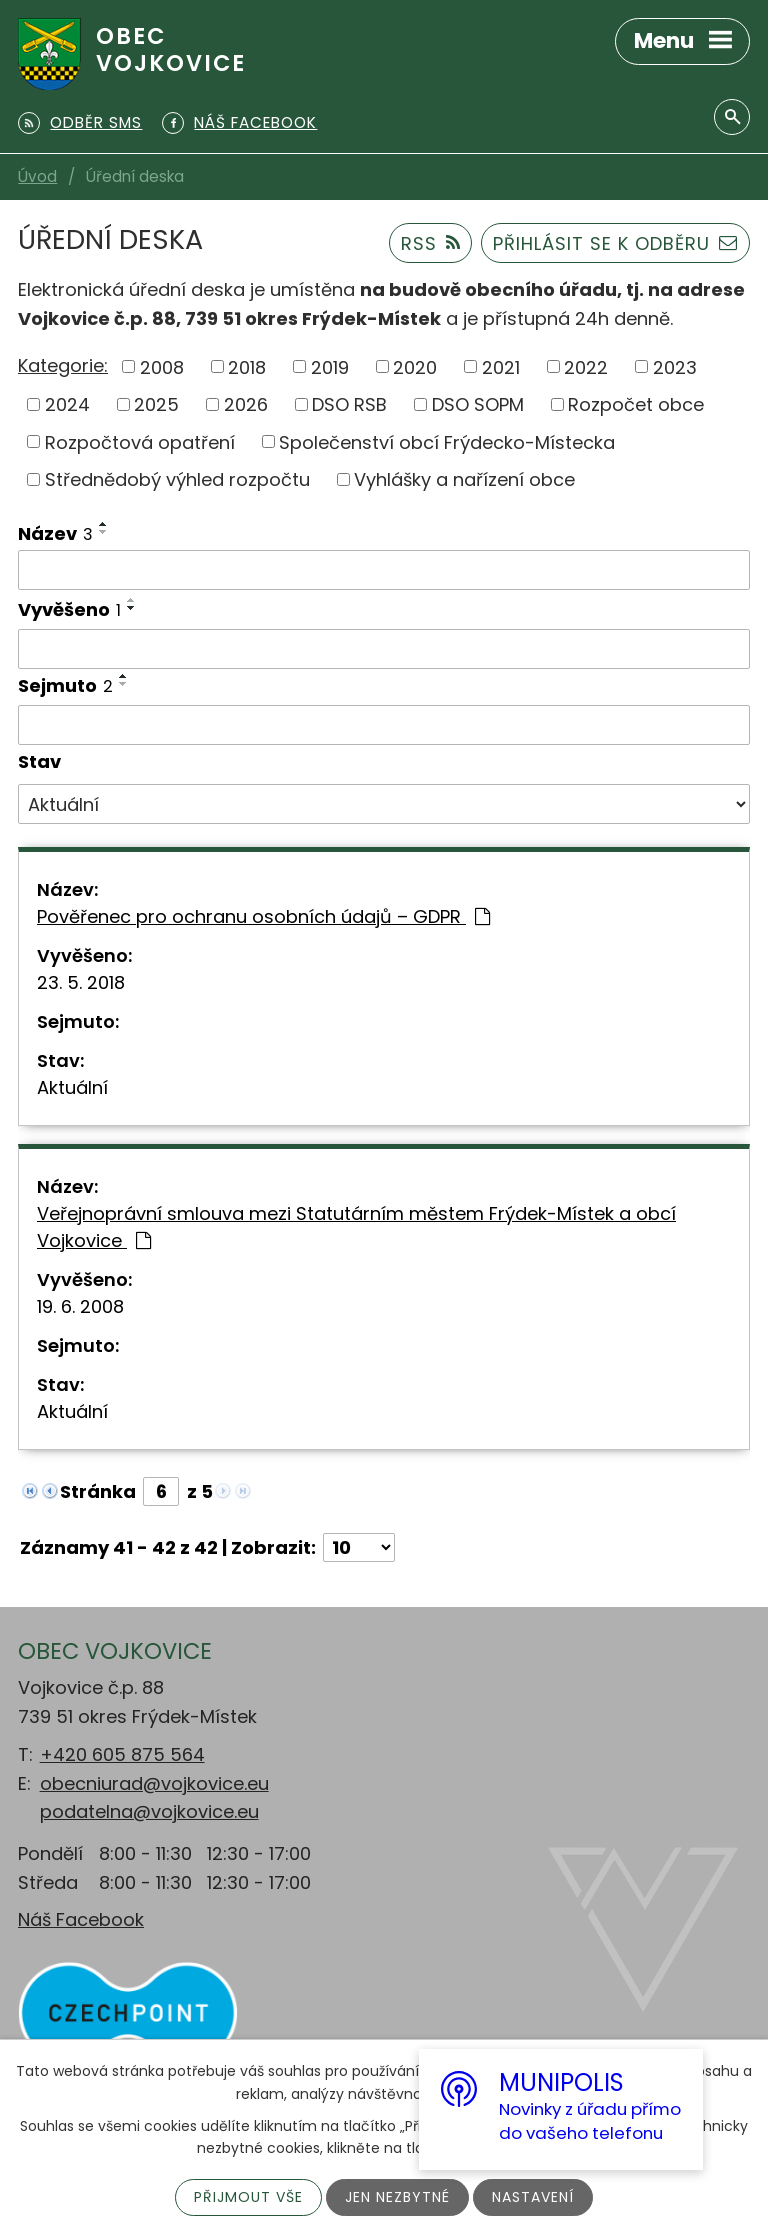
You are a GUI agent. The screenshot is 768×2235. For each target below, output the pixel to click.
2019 (330, 366)
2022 (586, 366)
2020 (415, 366)
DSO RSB (349, 404)
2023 (675, 366)
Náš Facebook (81, 1919)
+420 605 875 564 (122, 1754)
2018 (247, 366)
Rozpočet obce (636, 404)
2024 (67, 404)
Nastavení (533, 2197)
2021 (501, 366)
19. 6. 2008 (80, 1306)
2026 (246, 404)
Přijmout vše (248, 2197)
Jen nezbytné (397, 2197)
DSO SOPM (478, 404)
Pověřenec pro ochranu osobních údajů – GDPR (263, 916)
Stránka (98, 1491)
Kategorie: (63, 365)
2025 (156, 404)
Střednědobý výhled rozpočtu (177, 479)
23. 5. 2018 (81, 982)
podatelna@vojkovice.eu (149, 1811)
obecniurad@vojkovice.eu (154, 1783)
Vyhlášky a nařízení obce (464, 479)
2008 (162, 366)
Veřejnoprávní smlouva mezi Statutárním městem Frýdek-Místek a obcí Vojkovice (356, 1227)
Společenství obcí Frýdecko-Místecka (447, 441)
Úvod (37, 176)
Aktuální (72, 1087)
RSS (431, 243)
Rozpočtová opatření (140, 441)
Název (55, 533)
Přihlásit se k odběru (615, 243)
